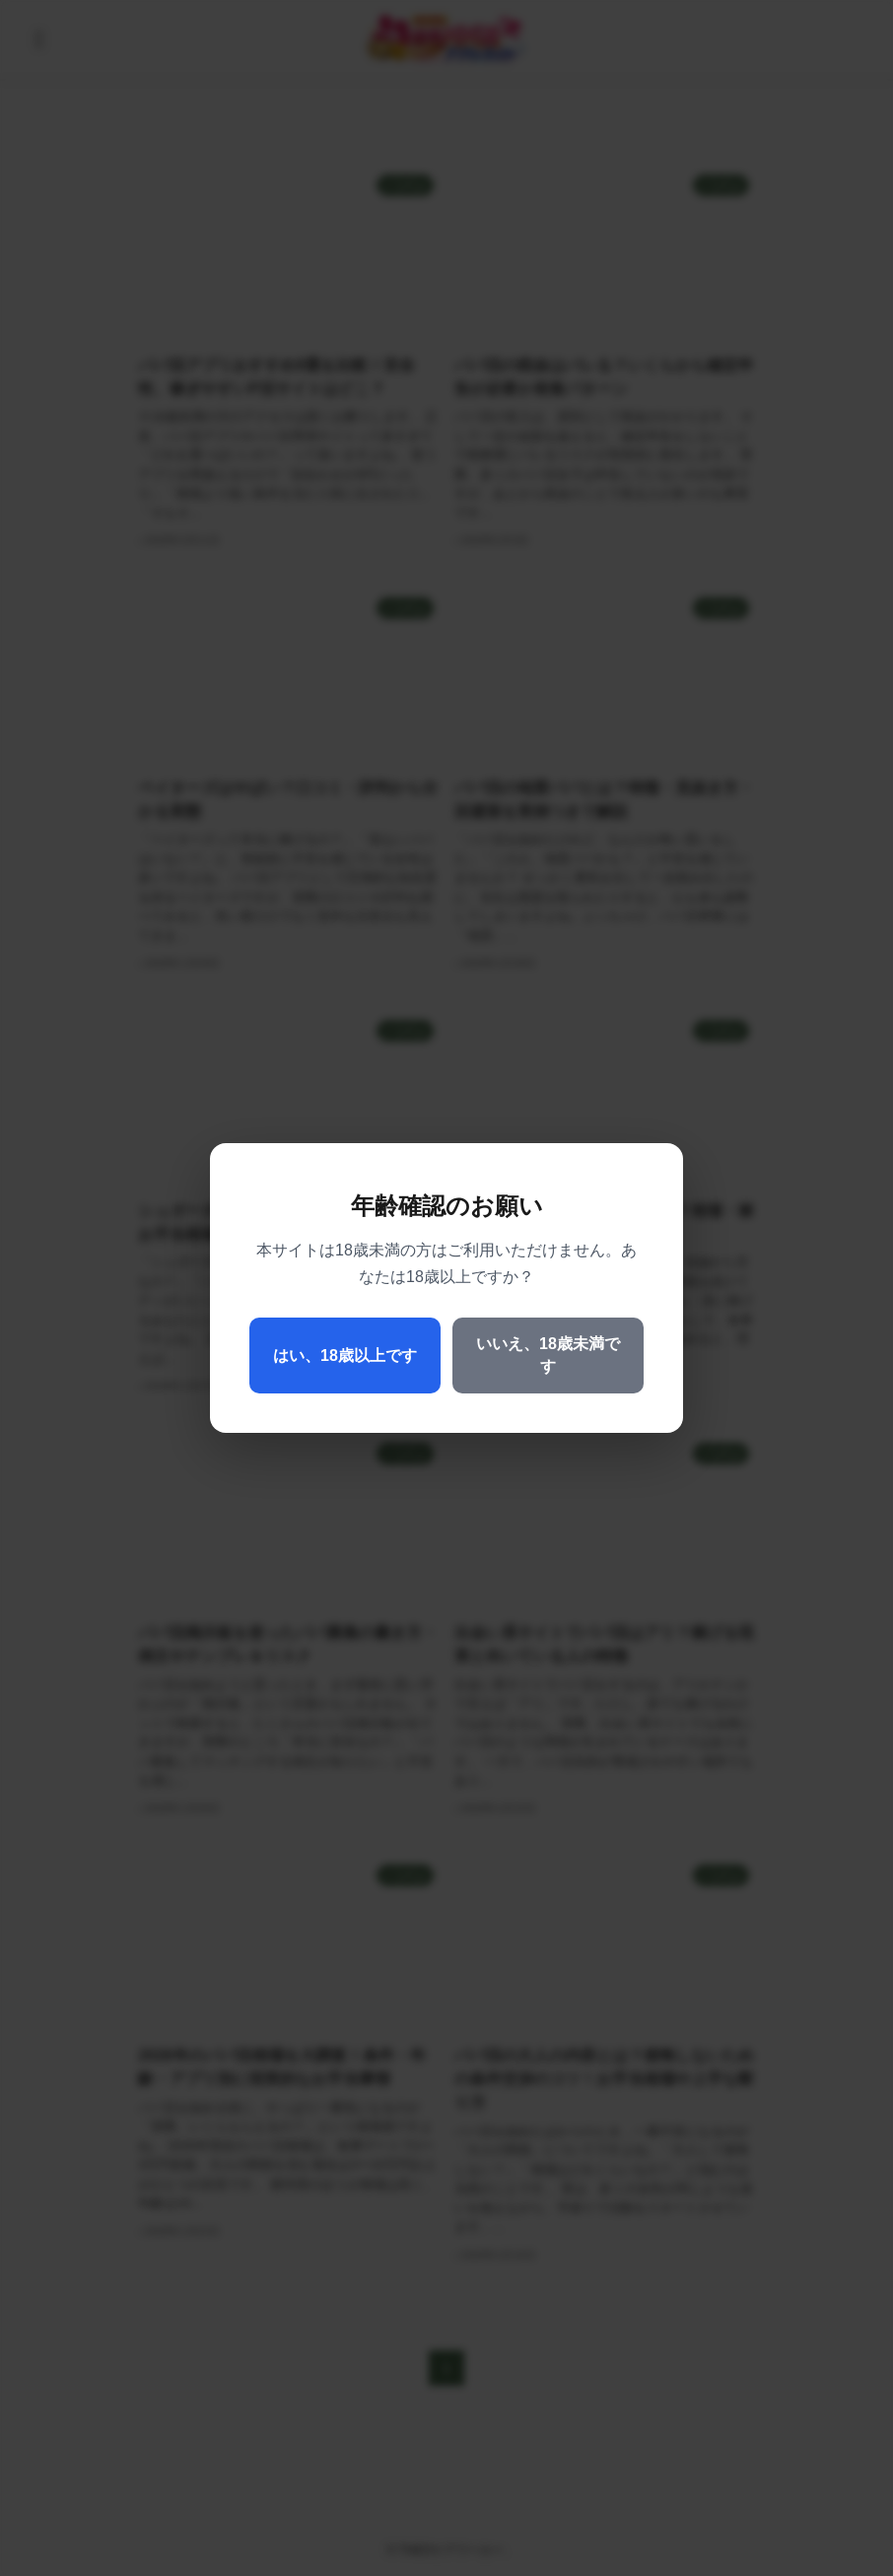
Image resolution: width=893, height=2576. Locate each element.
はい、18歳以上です (345, 1355)
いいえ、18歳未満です (548, 1354)
